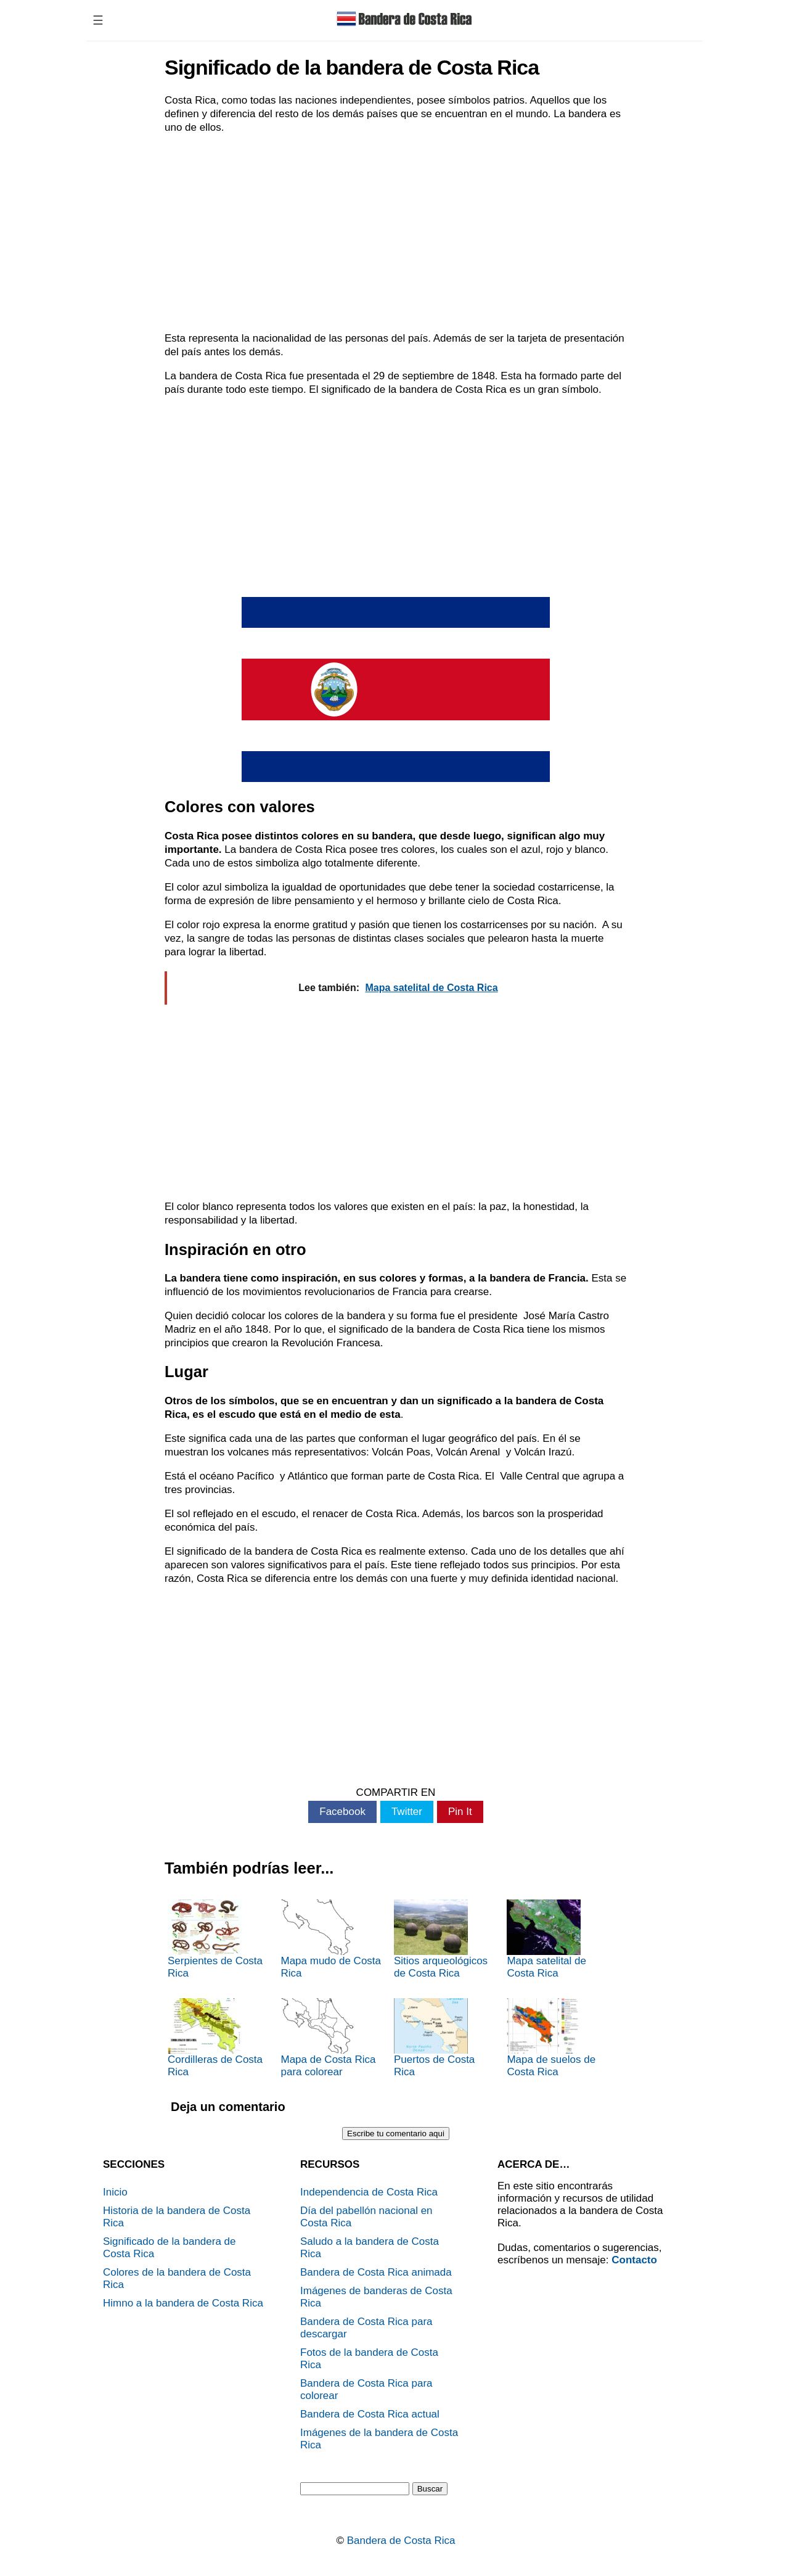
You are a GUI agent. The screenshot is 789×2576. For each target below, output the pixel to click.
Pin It (460, 1811)
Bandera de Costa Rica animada (376, 2272)
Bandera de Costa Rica (401, 2540)
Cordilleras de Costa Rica (215, 2038)
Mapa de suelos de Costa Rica (551, 2038)
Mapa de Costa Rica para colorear (327, 2038)
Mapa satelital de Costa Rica (546, 1939)
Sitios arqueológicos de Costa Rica (441, 1939)
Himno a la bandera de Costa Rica (183, 2303)
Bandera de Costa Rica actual (369, 2414)
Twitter (406, 1811)
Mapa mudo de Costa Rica (330, 1939)
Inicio (115, 2192)
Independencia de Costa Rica (369, 2192)
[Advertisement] (395, 233)
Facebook (342, 1811)
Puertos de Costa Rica (434, 2038)
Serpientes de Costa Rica (215, 1939)
